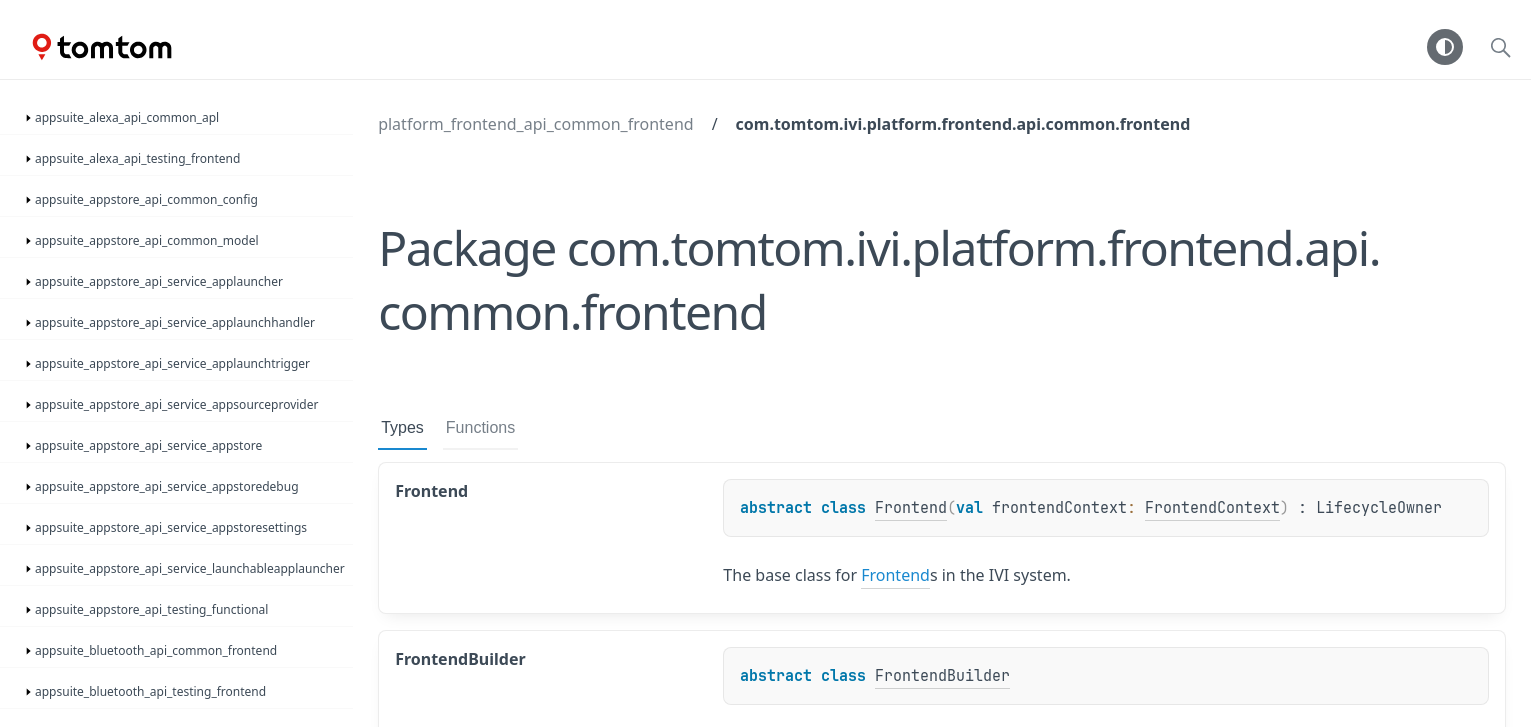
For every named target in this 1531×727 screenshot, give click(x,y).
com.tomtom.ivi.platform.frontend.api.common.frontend (963, 124)
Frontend (911, 508)
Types (402, 427)
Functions (480, 427)
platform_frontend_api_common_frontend (535, 124)
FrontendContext (1212, 508)
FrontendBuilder (942, 676)
